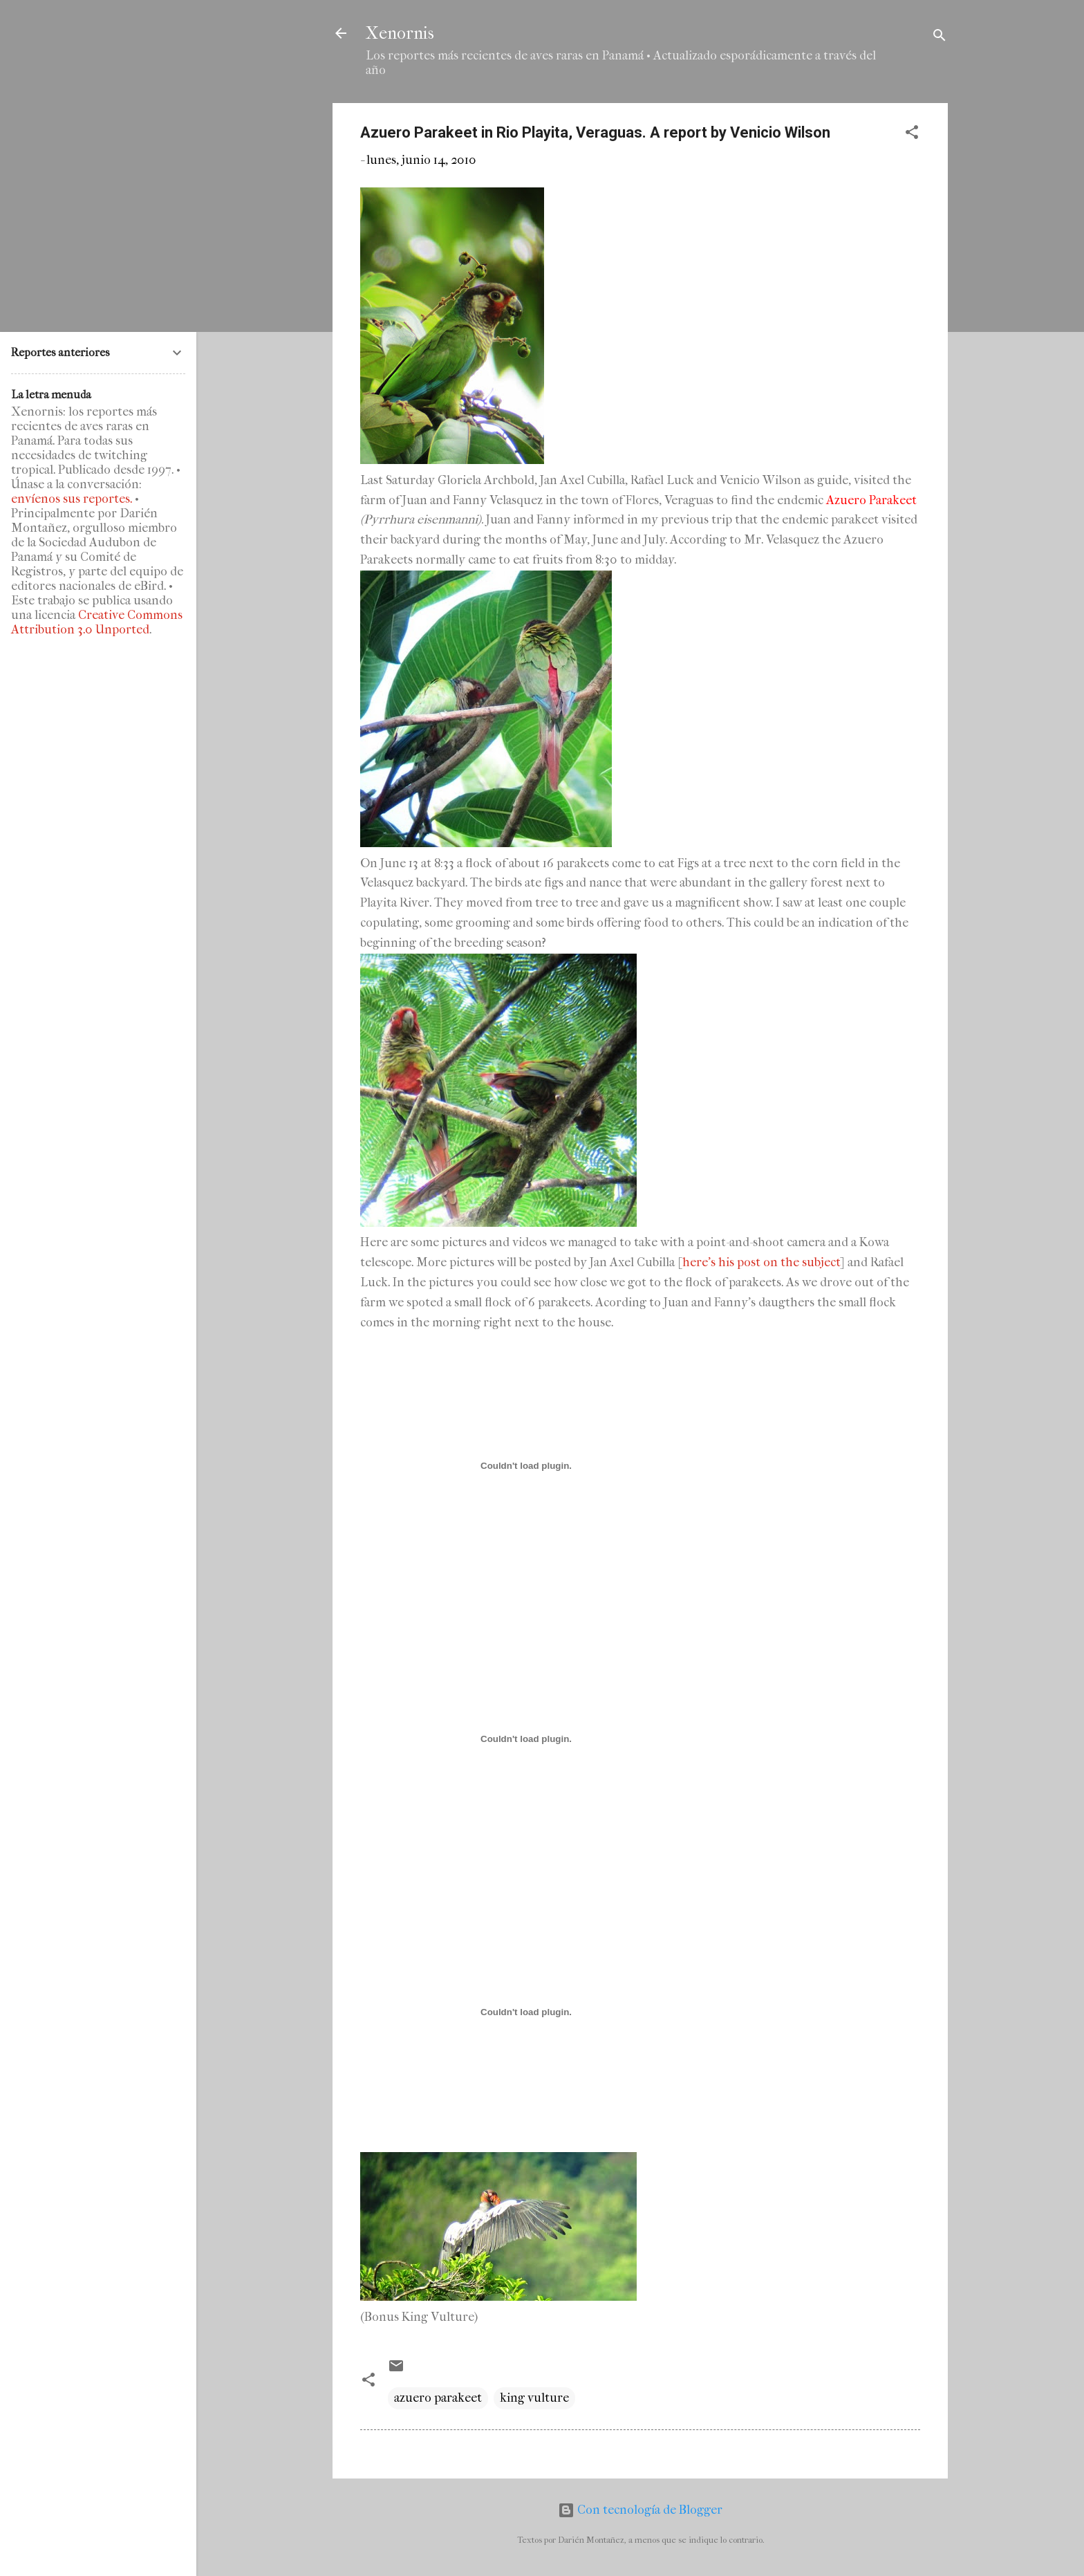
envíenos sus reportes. (71, 499)
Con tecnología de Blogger (640, 2510)
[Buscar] (939, 38)
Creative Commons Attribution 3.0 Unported (97, 622)
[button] (912, 134)
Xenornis (400, 33)
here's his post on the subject (761, 1262)
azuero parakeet (438, 2398)
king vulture (534, 2398)
